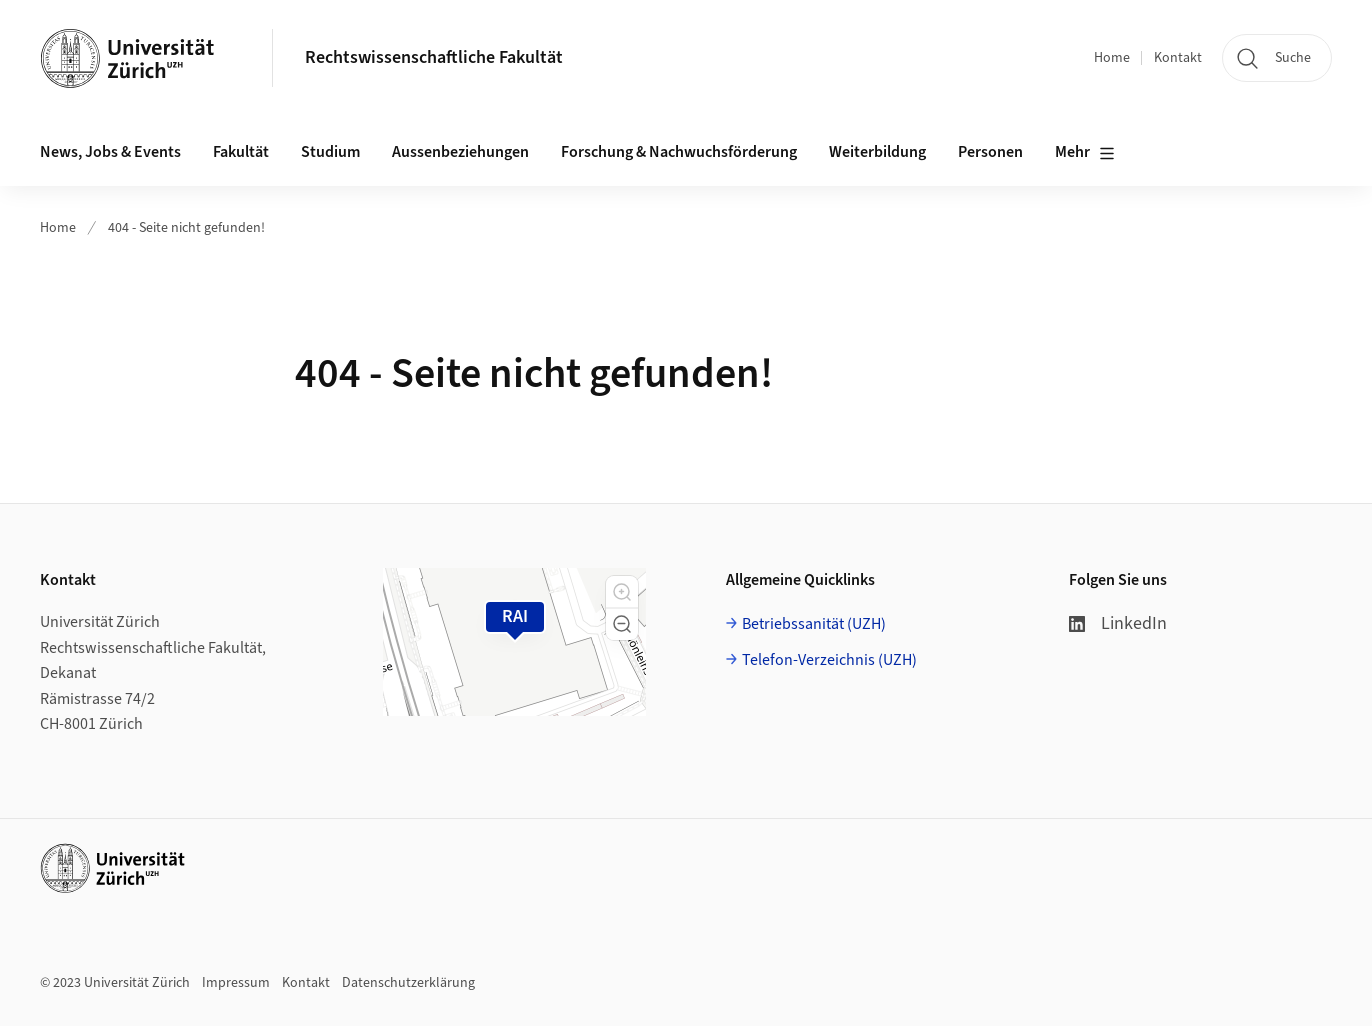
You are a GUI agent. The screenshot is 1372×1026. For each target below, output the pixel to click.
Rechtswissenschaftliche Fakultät (434, 57)
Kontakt (1178, 58)
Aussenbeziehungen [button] (460, 152)
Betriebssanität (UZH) (814, 624)
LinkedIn (1118, 623)
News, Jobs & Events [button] (110, 152)
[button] (622, 592)
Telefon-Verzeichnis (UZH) (829, 660)
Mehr (1085, 153)
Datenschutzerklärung (408, 983)
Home (1112, 58)
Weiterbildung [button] (877, 152)
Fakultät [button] (241, 152)
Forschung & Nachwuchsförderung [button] (679, 152)
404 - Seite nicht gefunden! (186, 228)
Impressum (236, 983)
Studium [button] (330, 152)
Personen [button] (990, 152)
